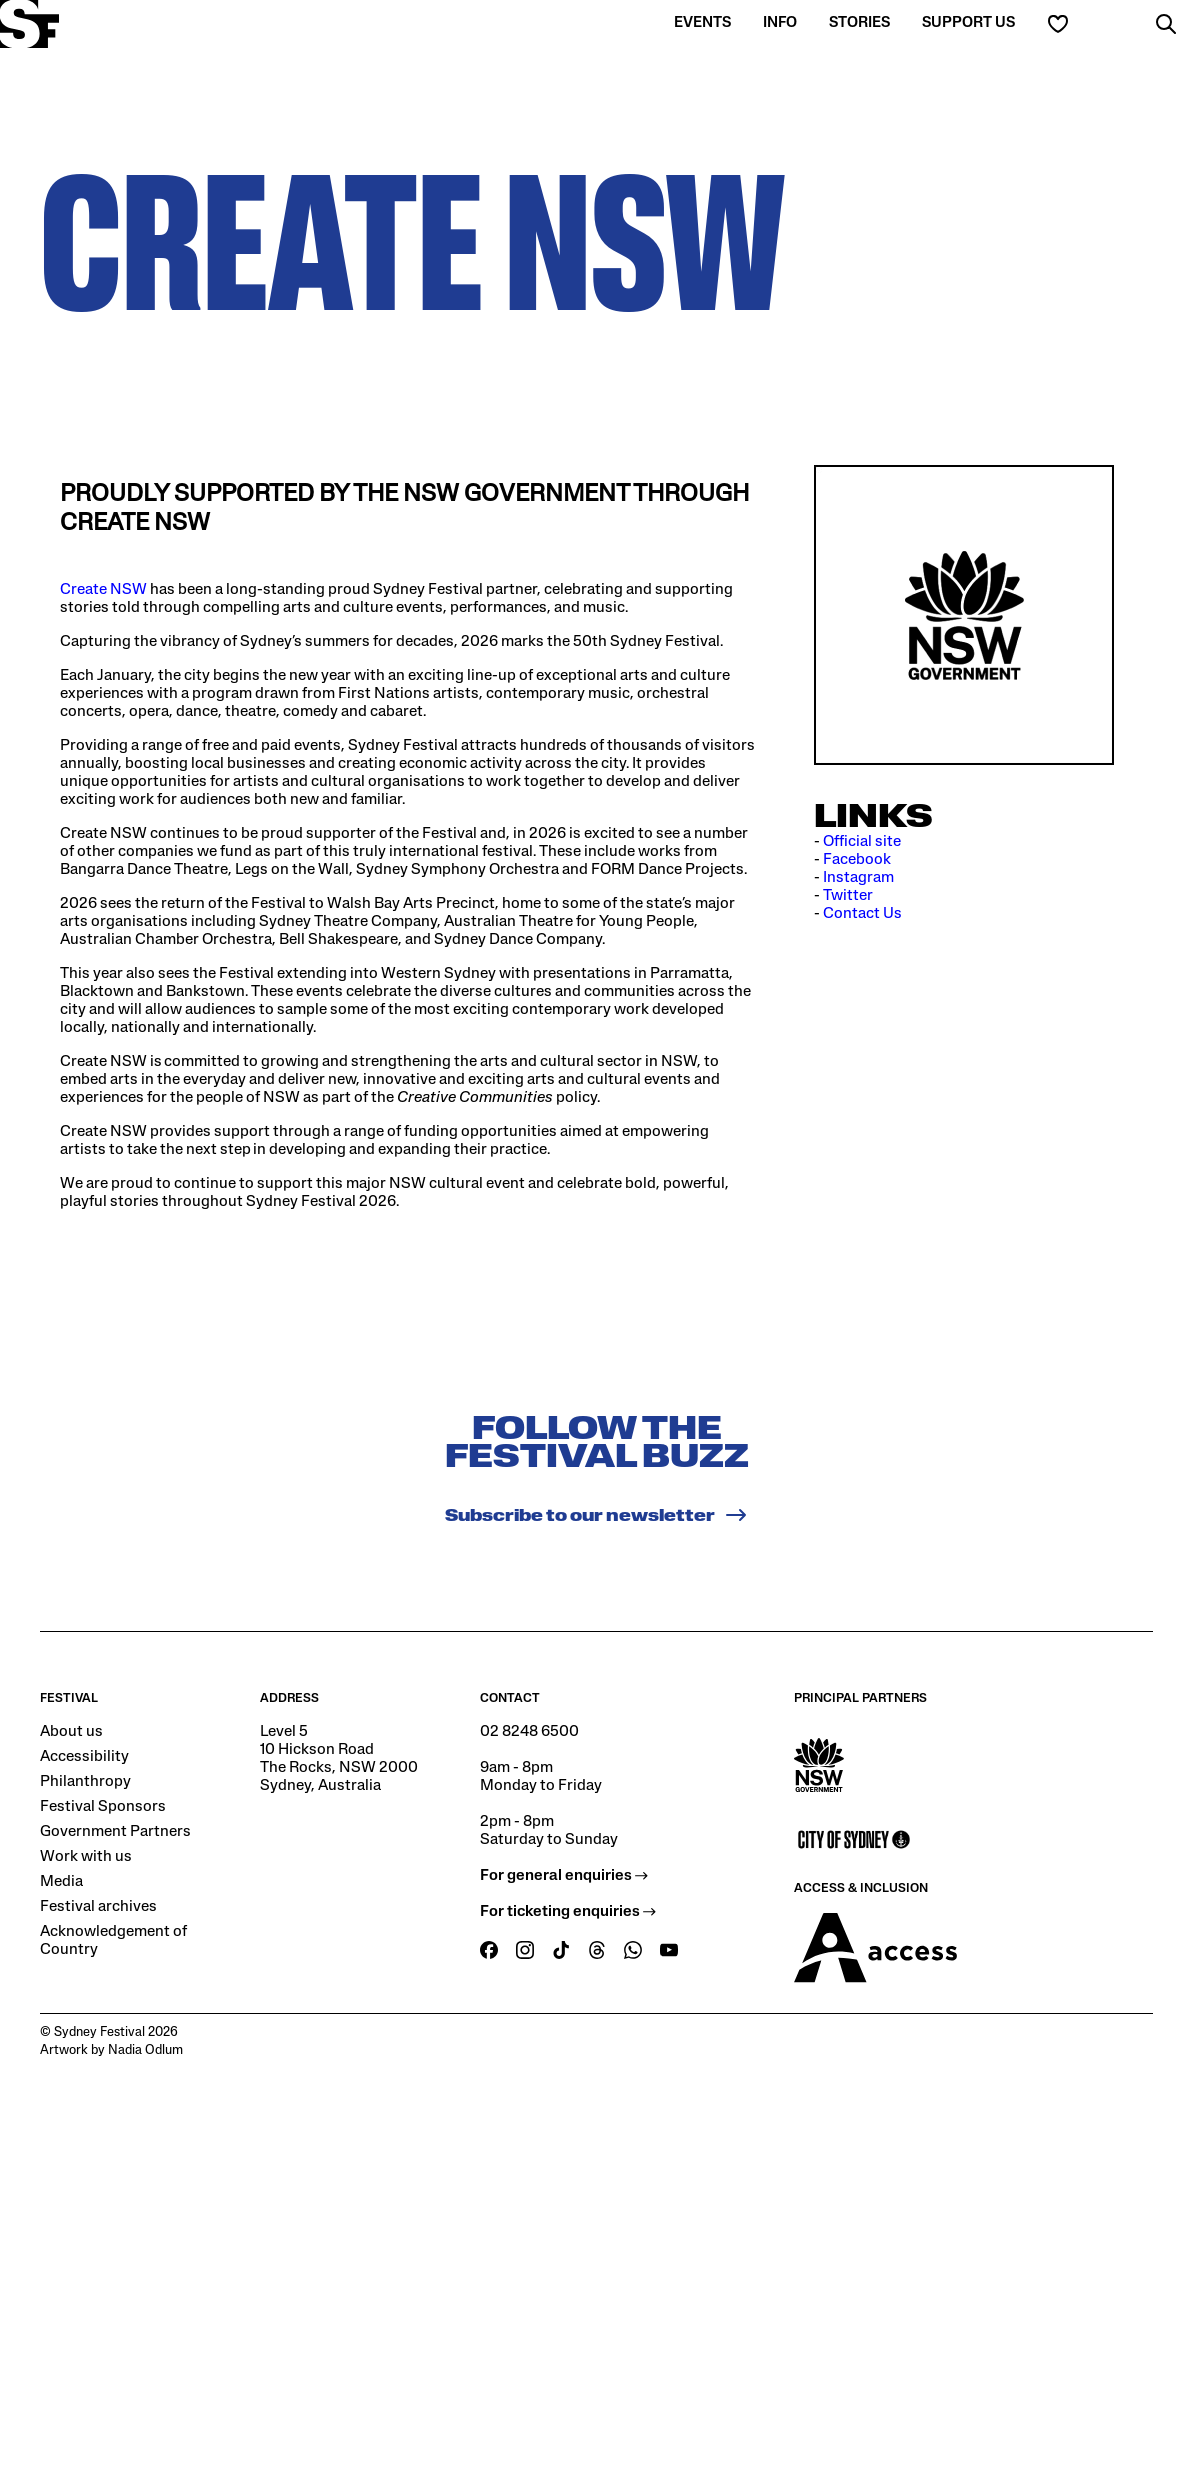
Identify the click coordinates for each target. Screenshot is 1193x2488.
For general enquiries (564, 1876)
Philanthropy (85, 1782)
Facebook (857, 860)
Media (61, 1882)
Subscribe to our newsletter (596, 1515)
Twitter (848, 896)
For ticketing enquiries (568, 1912)
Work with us (86, 1857)
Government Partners (115, 1832)
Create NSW (103, 590)
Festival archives (98, 1907)
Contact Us (862, 914)
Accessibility (84, 1757)
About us (71, 1732)
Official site (862, 842)
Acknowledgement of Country (113, 1941)
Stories (859, 23)
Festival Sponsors (103, 1807)
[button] (1166, 24)
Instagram (858, 878)
